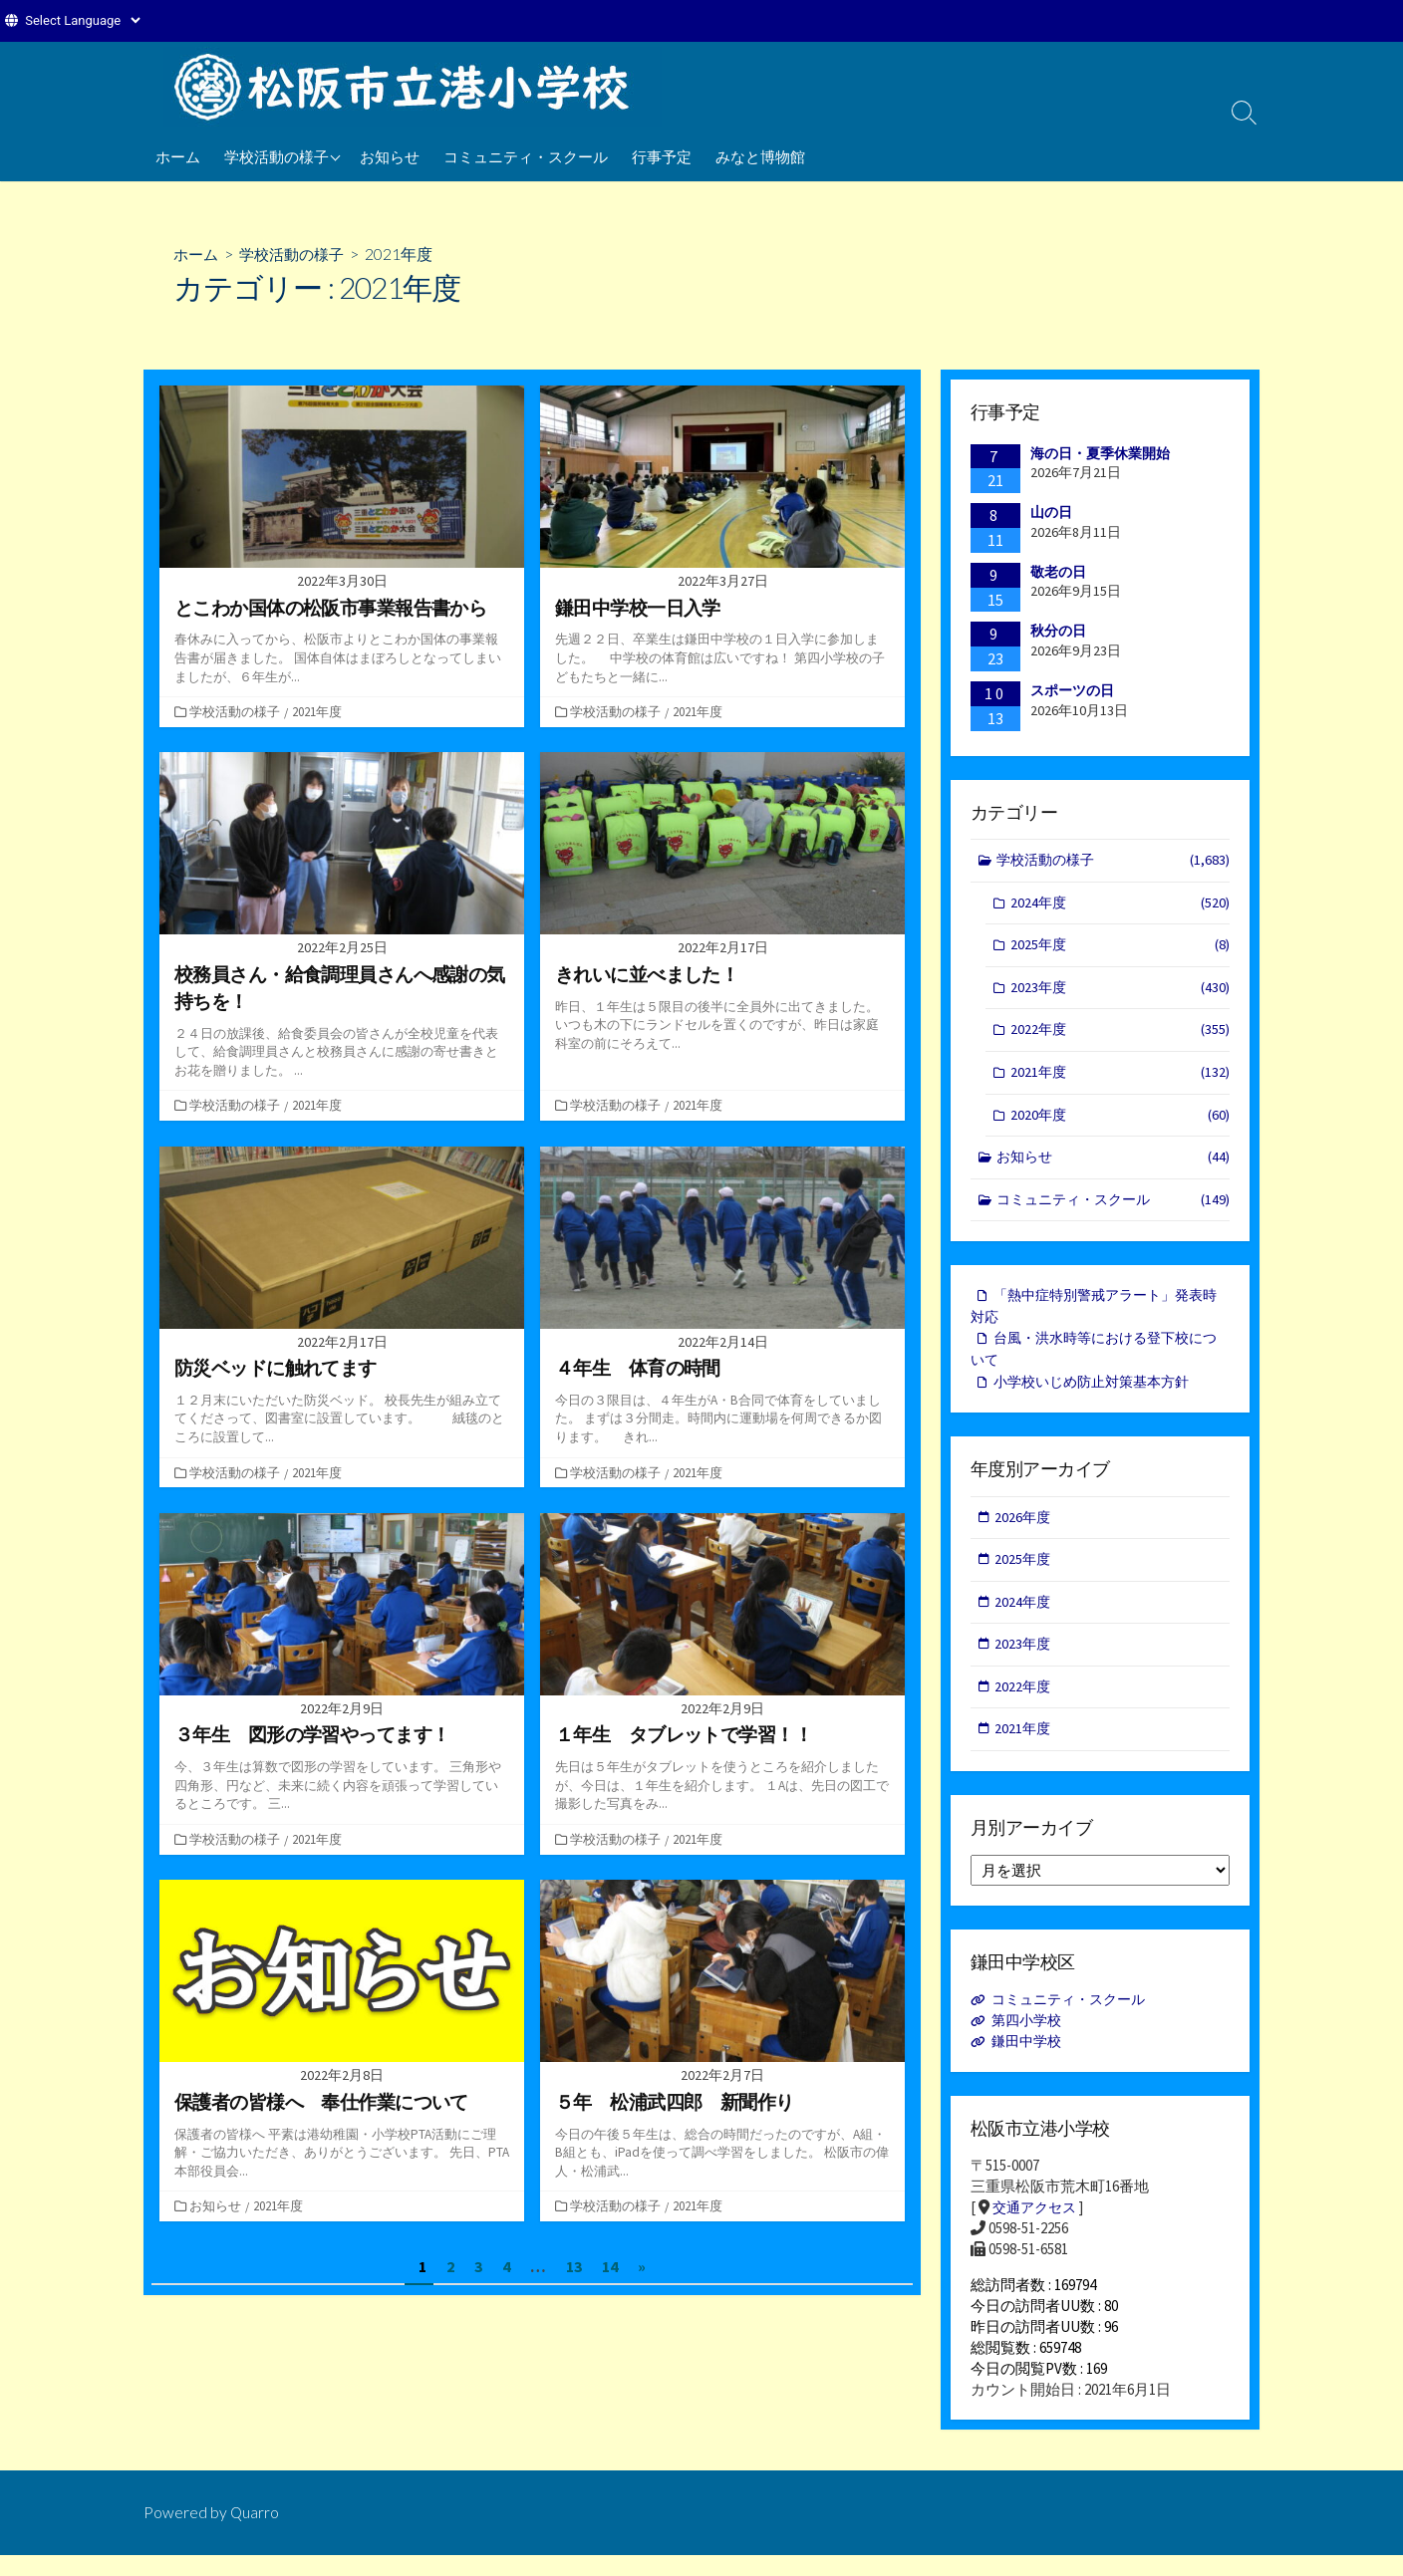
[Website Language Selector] (82, 20)
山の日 (1051, 512)
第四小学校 (1029, 2040)
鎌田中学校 (1029, 2061)
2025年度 (1120, 948)
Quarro (255, 2533)
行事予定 (662, 156)
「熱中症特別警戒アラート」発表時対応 (1094, 1317)
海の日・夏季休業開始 (1100, 453)
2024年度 (1120, 905)
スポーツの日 (1072, 690)
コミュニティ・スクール (525, 156)
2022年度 (1120, 1035)
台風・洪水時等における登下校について (1094, 1362)
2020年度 (1120, 1122)
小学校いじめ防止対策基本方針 (1098, 1395)
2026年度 (1024, 1531)
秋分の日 (1058, 632)
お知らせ (390, 156)
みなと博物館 (760, 156)
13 (574, 2265)
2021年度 (319, 711)
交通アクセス (1037, 2227)
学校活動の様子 (276, 156)
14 (610, 2265)
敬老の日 (1058, 572)
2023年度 (1120, 991)
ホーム (177, 156)
